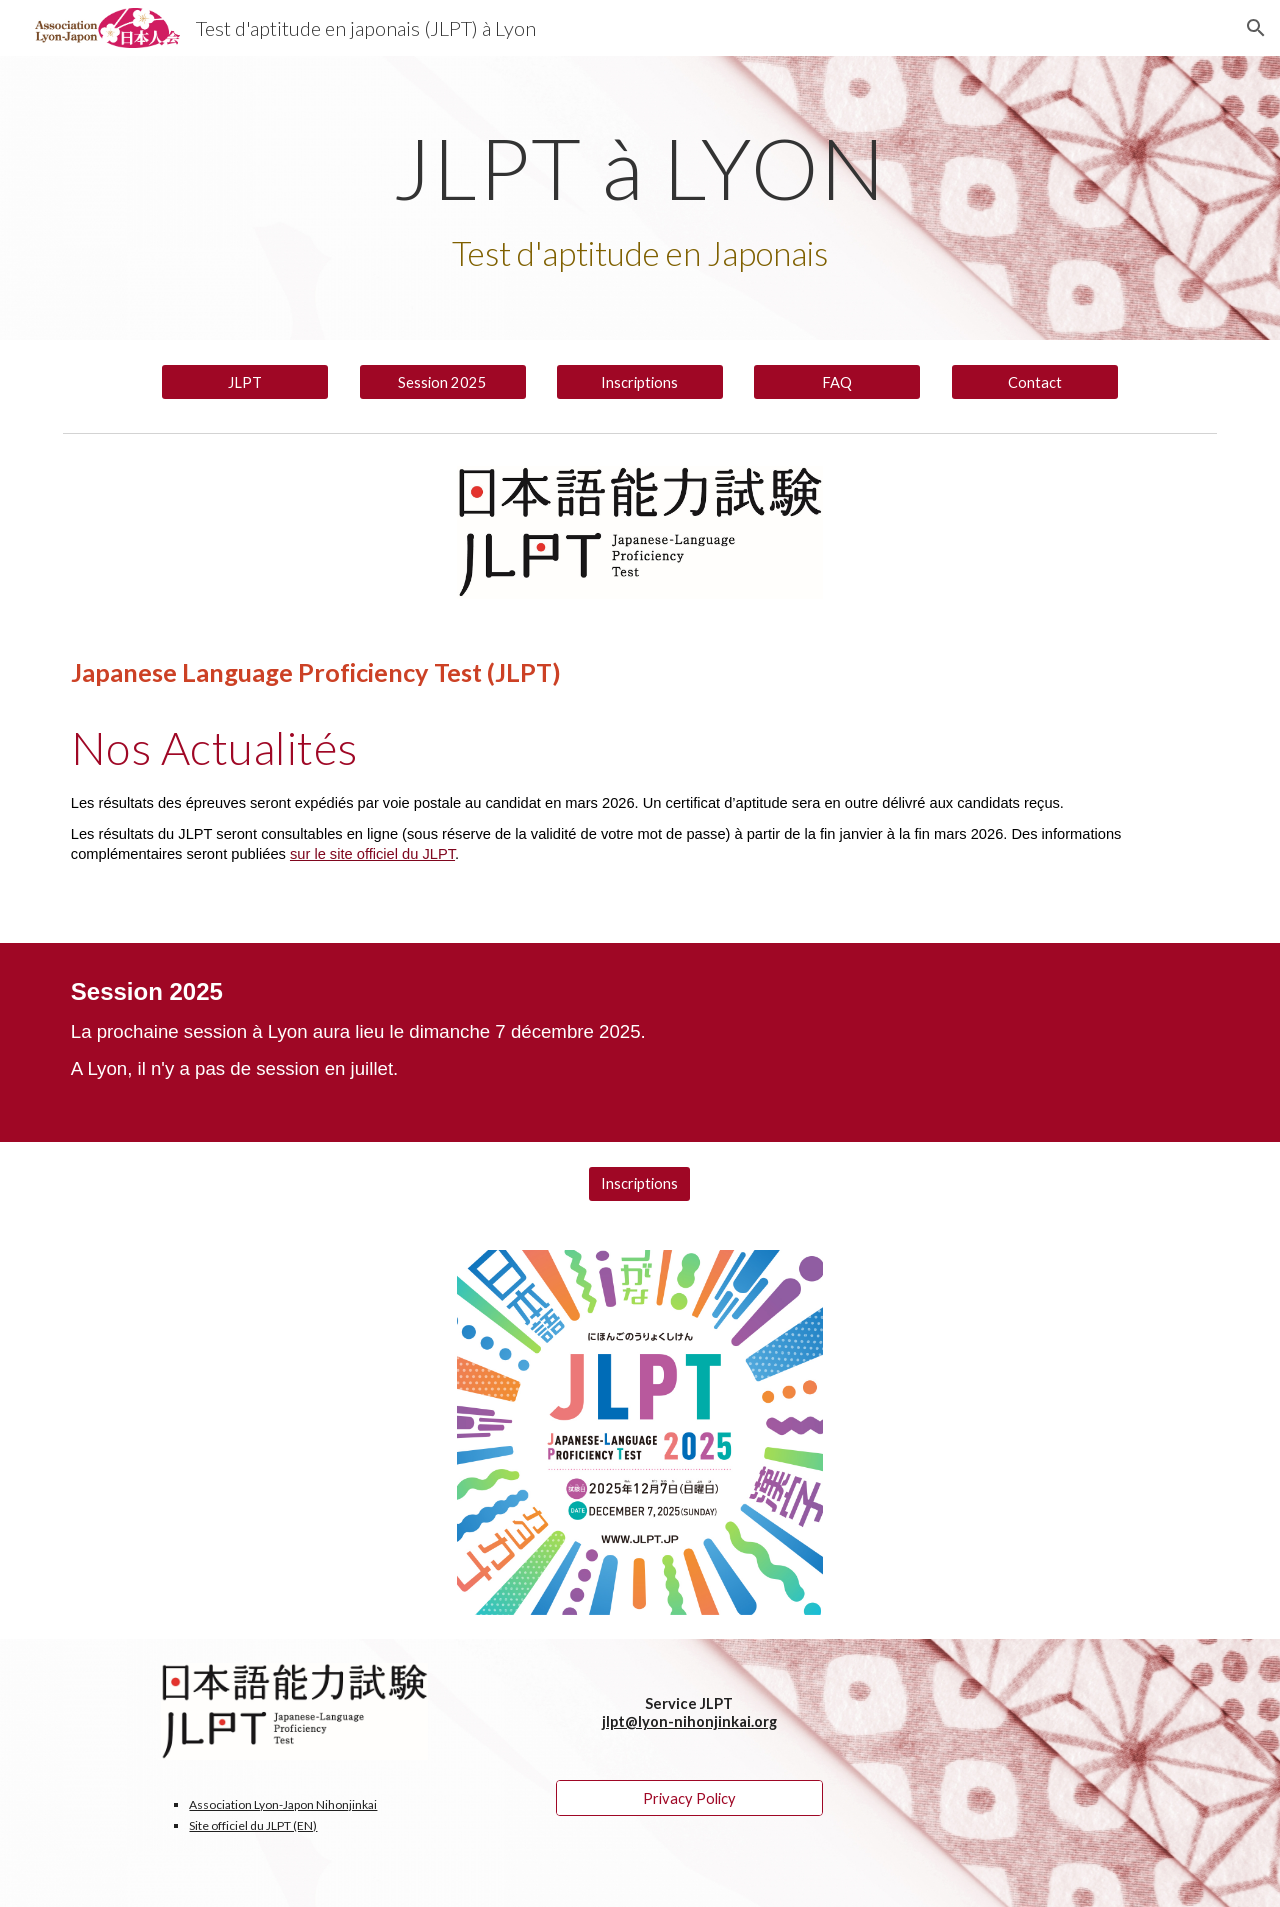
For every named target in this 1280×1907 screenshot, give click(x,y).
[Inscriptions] (640, 382)
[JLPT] (245, 382)
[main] (640, 198)
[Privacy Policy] (689, 1798)
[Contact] (1035, 382)
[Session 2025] (443, 382)
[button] (1256, 28)
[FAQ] (837, 382)
